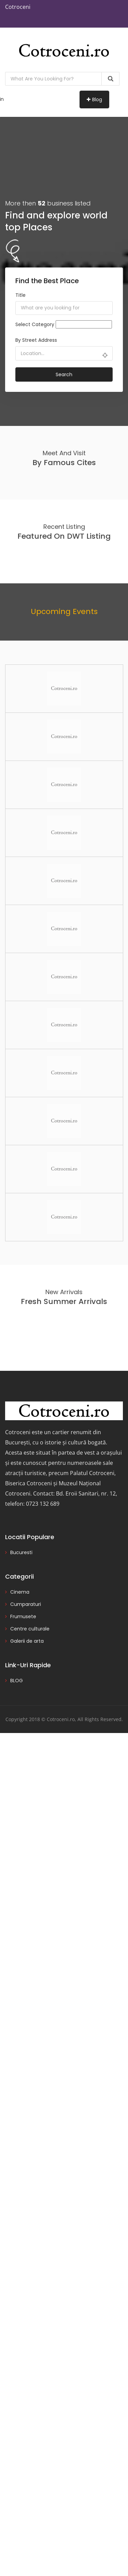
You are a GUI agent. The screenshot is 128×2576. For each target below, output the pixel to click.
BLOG (16, 1680)
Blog (94, 99)
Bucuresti (21, 1552)
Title (20, 295)
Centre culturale (29, 1628)
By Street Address (36, 340)
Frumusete (23, 1616)
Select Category (34, 324)
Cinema (19, 1592)
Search (64, 374)
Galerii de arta (27, 1641)
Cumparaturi (25, 1604)
